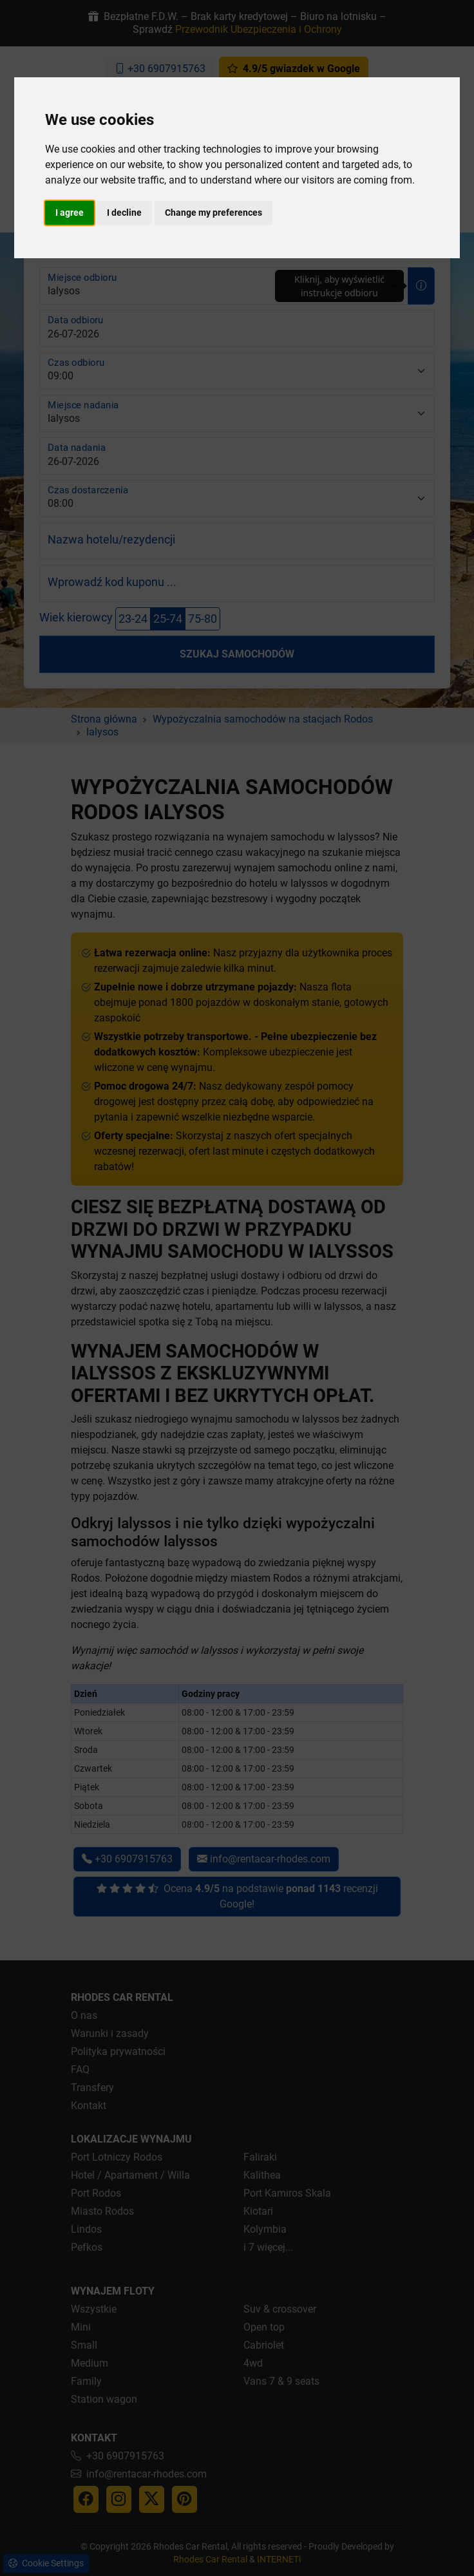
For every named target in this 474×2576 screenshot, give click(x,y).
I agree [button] (69, 212)
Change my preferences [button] (213, 212)
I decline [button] (124, 212)
